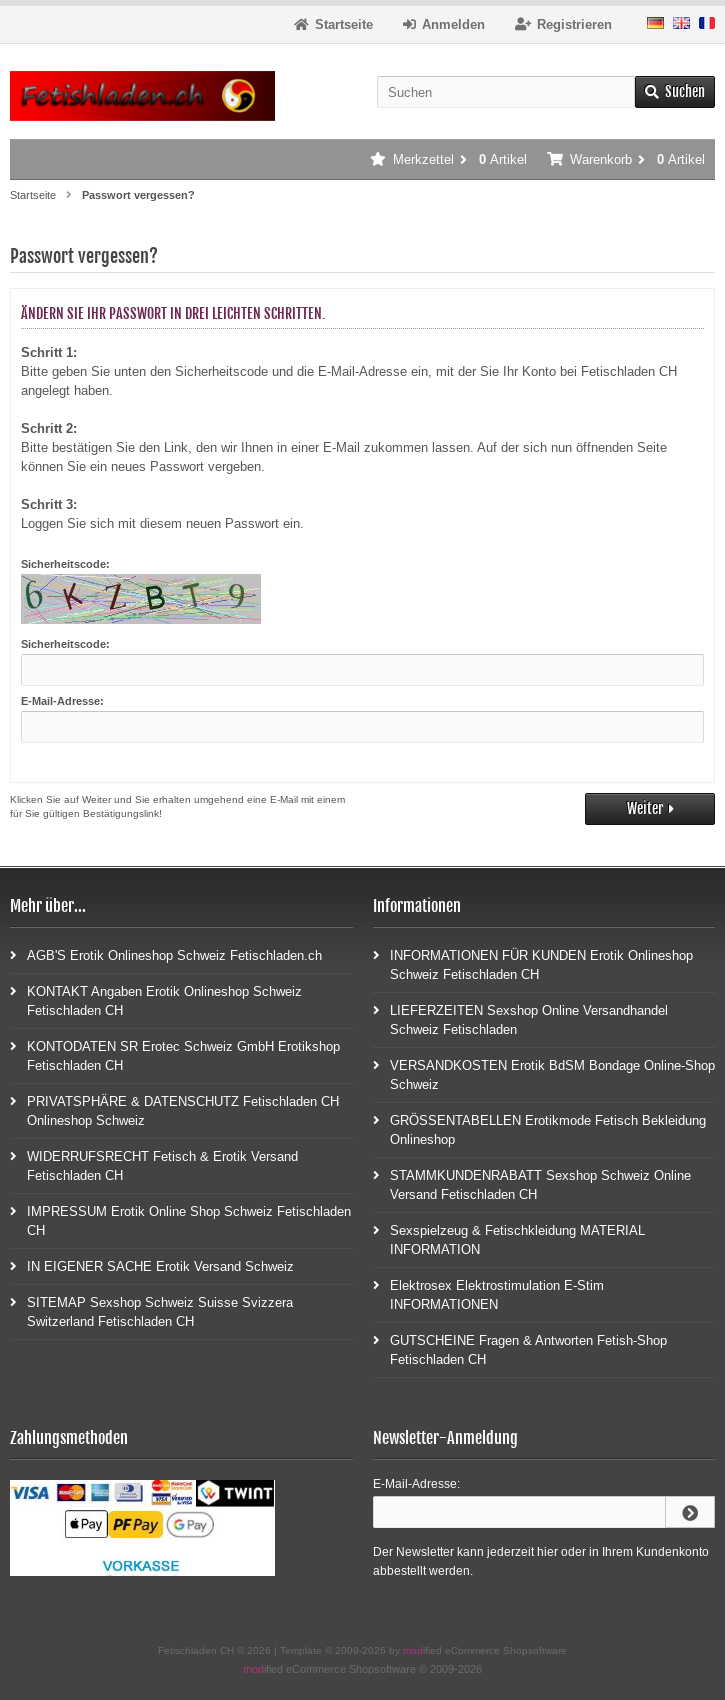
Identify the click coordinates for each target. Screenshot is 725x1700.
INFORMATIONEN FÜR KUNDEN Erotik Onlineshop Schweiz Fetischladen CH (533, 964)
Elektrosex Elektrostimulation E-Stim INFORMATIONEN (488, 1294)
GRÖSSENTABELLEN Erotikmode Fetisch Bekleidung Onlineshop (539, 1129)
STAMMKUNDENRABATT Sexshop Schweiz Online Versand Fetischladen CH (532, 1184)
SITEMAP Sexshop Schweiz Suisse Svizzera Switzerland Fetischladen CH (151, 1311)
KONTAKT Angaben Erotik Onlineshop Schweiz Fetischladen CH (156, 1000)
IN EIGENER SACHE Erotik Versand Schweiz (152, 1265)
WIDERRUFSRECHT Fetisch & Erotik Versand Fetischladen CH (154, 1165)
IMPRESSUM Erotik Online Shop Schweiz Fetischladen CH (180, 1220)
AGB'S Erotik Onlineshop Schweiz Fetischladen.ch (166, 954)
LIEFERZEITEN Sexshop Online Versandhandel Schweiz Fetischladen (520, 1019)
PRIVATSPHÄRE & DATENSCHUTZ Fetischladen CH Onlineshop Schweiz (174, 1110)
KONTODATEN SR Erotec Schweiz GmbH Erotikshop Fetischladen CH (175, 1055)
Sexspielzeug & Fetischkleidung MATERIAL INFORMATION (509, 1239)
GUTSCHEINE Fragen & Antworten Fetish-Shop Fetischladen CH (520, 1349)
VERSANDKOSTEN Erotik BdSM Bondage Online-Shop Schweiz (544, 1074)
